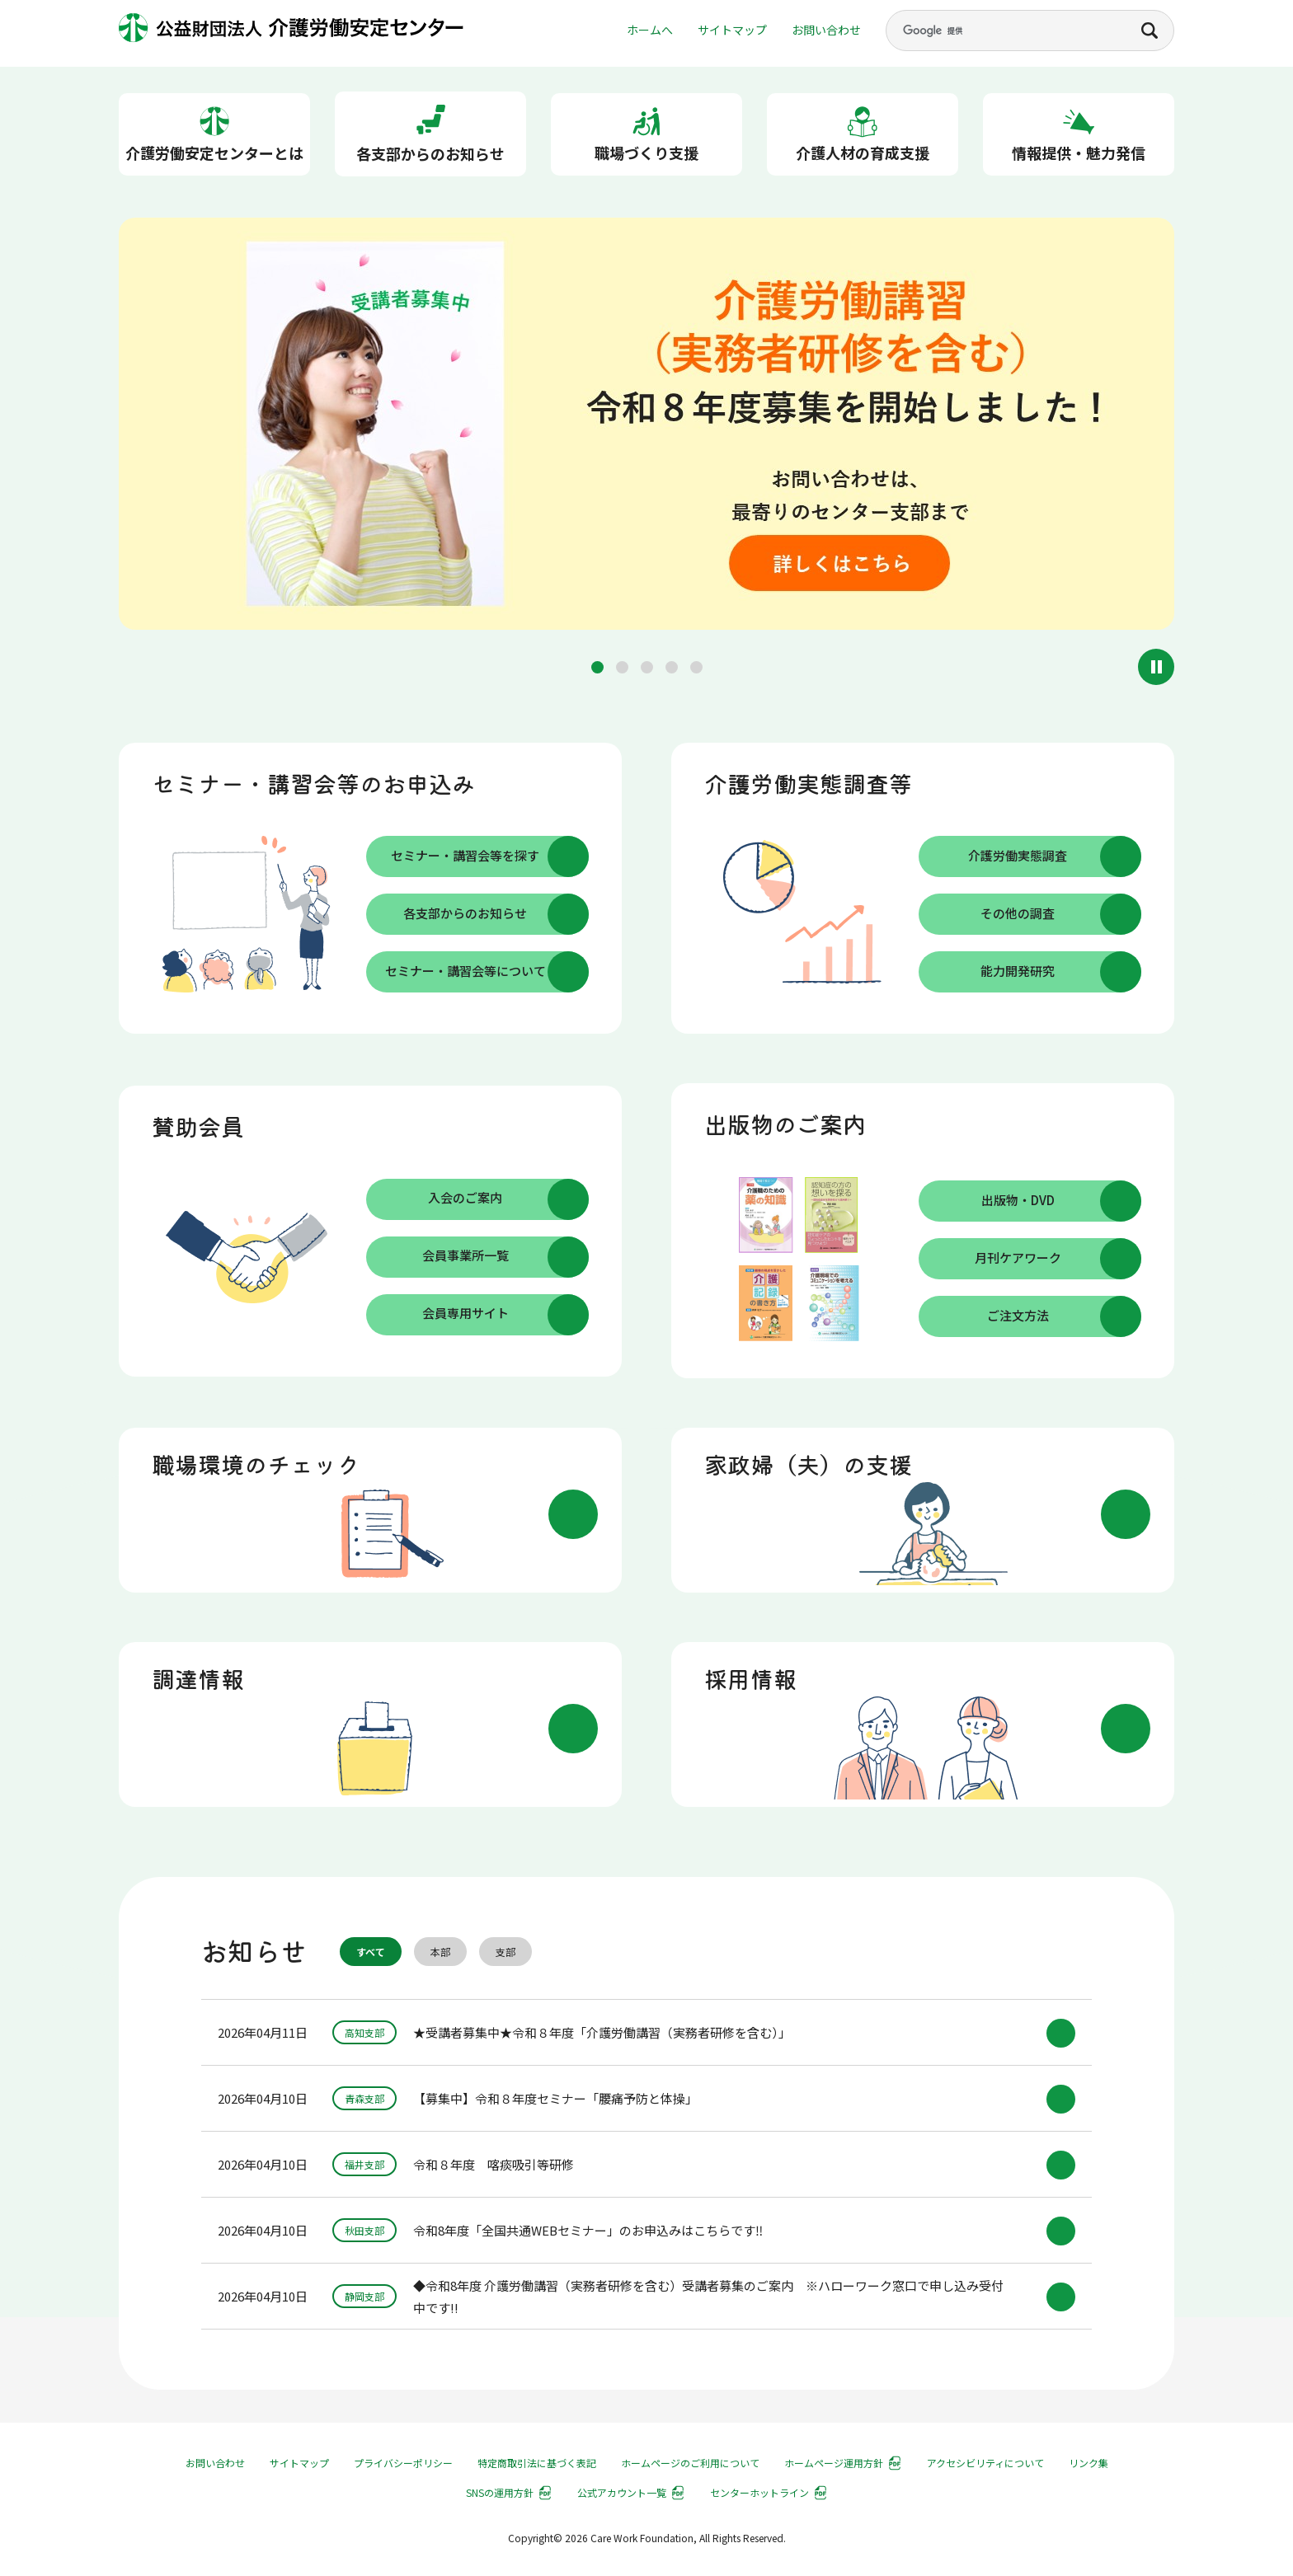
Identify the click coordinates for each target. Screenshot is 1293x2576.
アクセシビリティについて (985, 2463)
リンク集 (1088, 2463)
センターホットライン (759, 2492)
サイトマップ (732, 29)
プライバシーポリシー (403, 2463)
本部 (440, 1952)
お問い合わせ (826, 29)
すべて (370, 1952)
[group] (646, 427)
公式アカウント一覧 (621, 2492)
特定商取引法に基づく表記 (536, 2463)
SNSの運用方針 (500, 2492)
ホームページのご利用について (690, 2463)
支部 (505, 1952)
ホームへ (650, 29)
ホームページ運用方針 (833, 2463)
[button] (597, 667)
